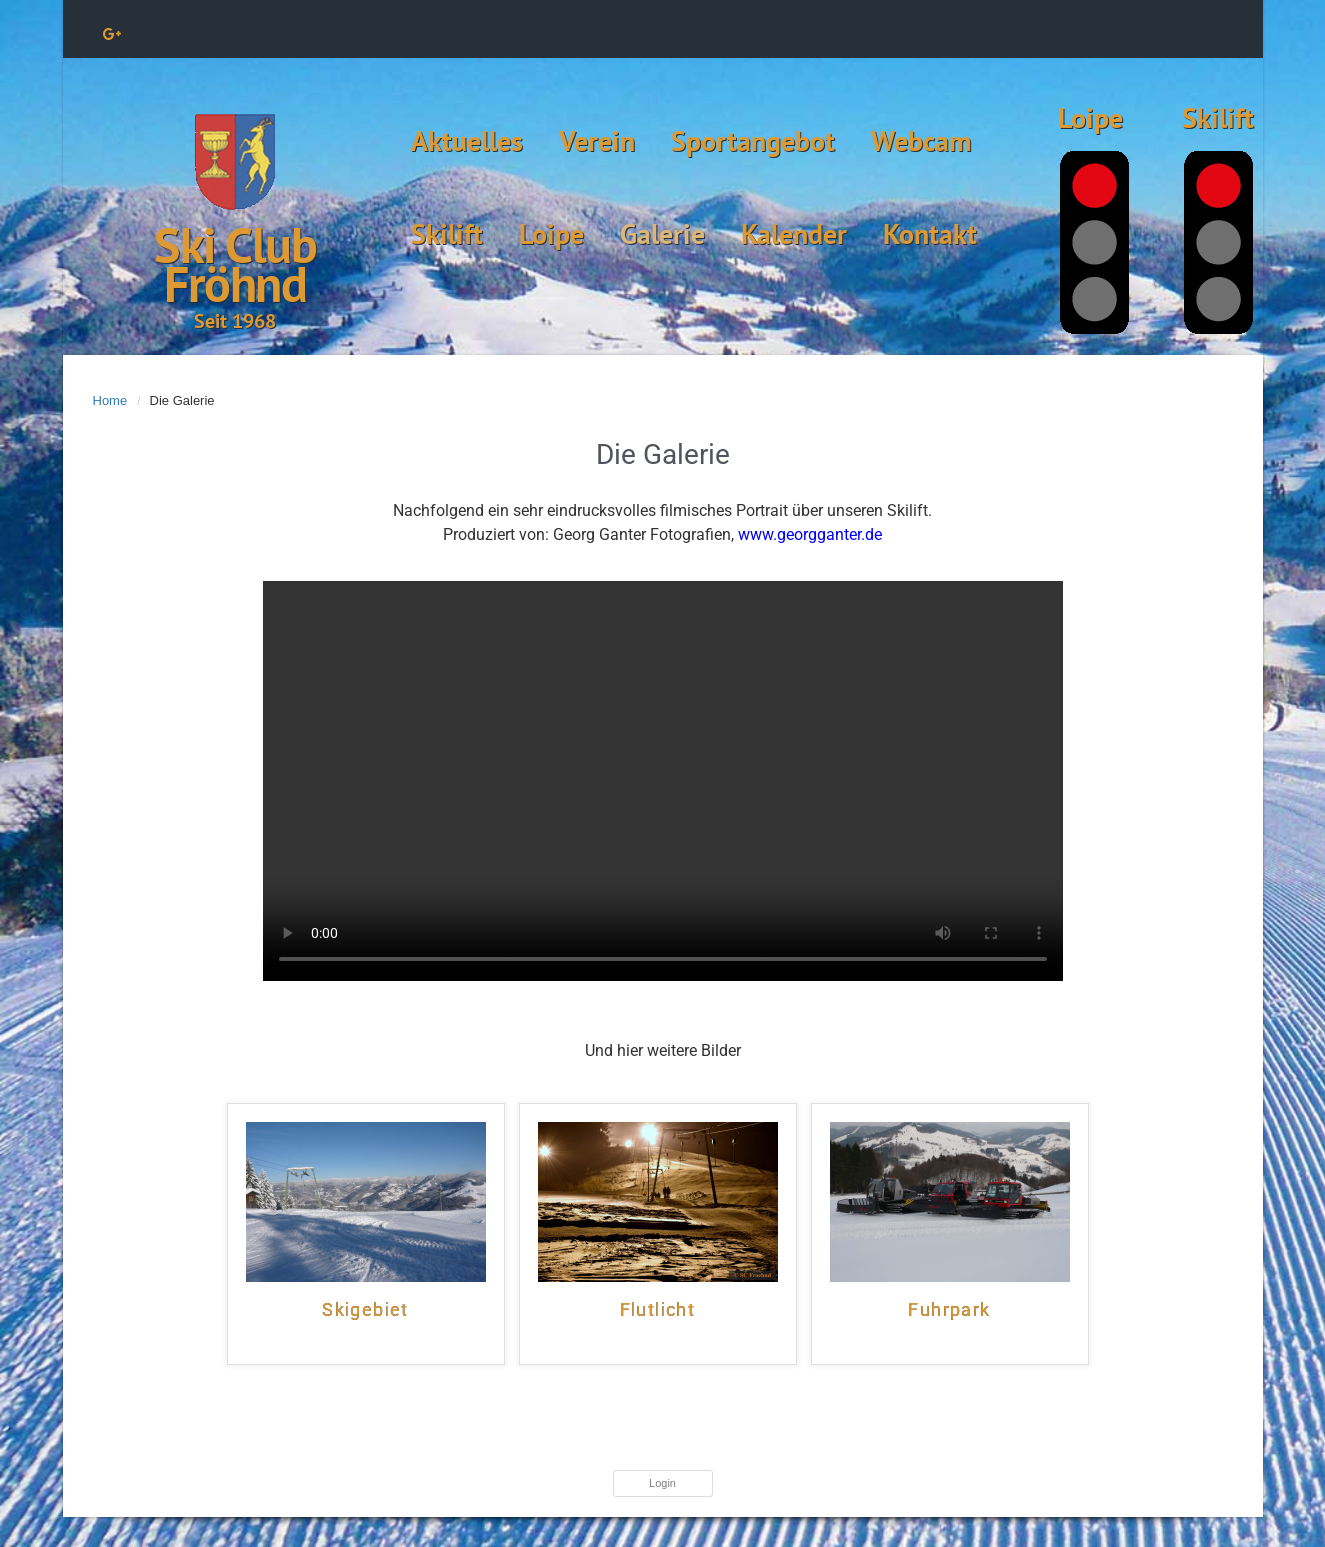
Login (662, 1483)
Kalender (794, 233)
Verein (597, 140)
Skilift (447, 233)
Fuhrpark (949, 1310)
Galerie (662, 233)
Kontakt (930, 233)
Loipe (551, 233)
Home (110, 400)
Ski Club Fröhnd (235, 264)
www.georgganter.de (810, 534)
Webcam (921, 140)
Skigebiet (365, 1310)
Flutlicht (658, 1310)
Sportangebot (753, 140)
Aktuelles (467, 140)
